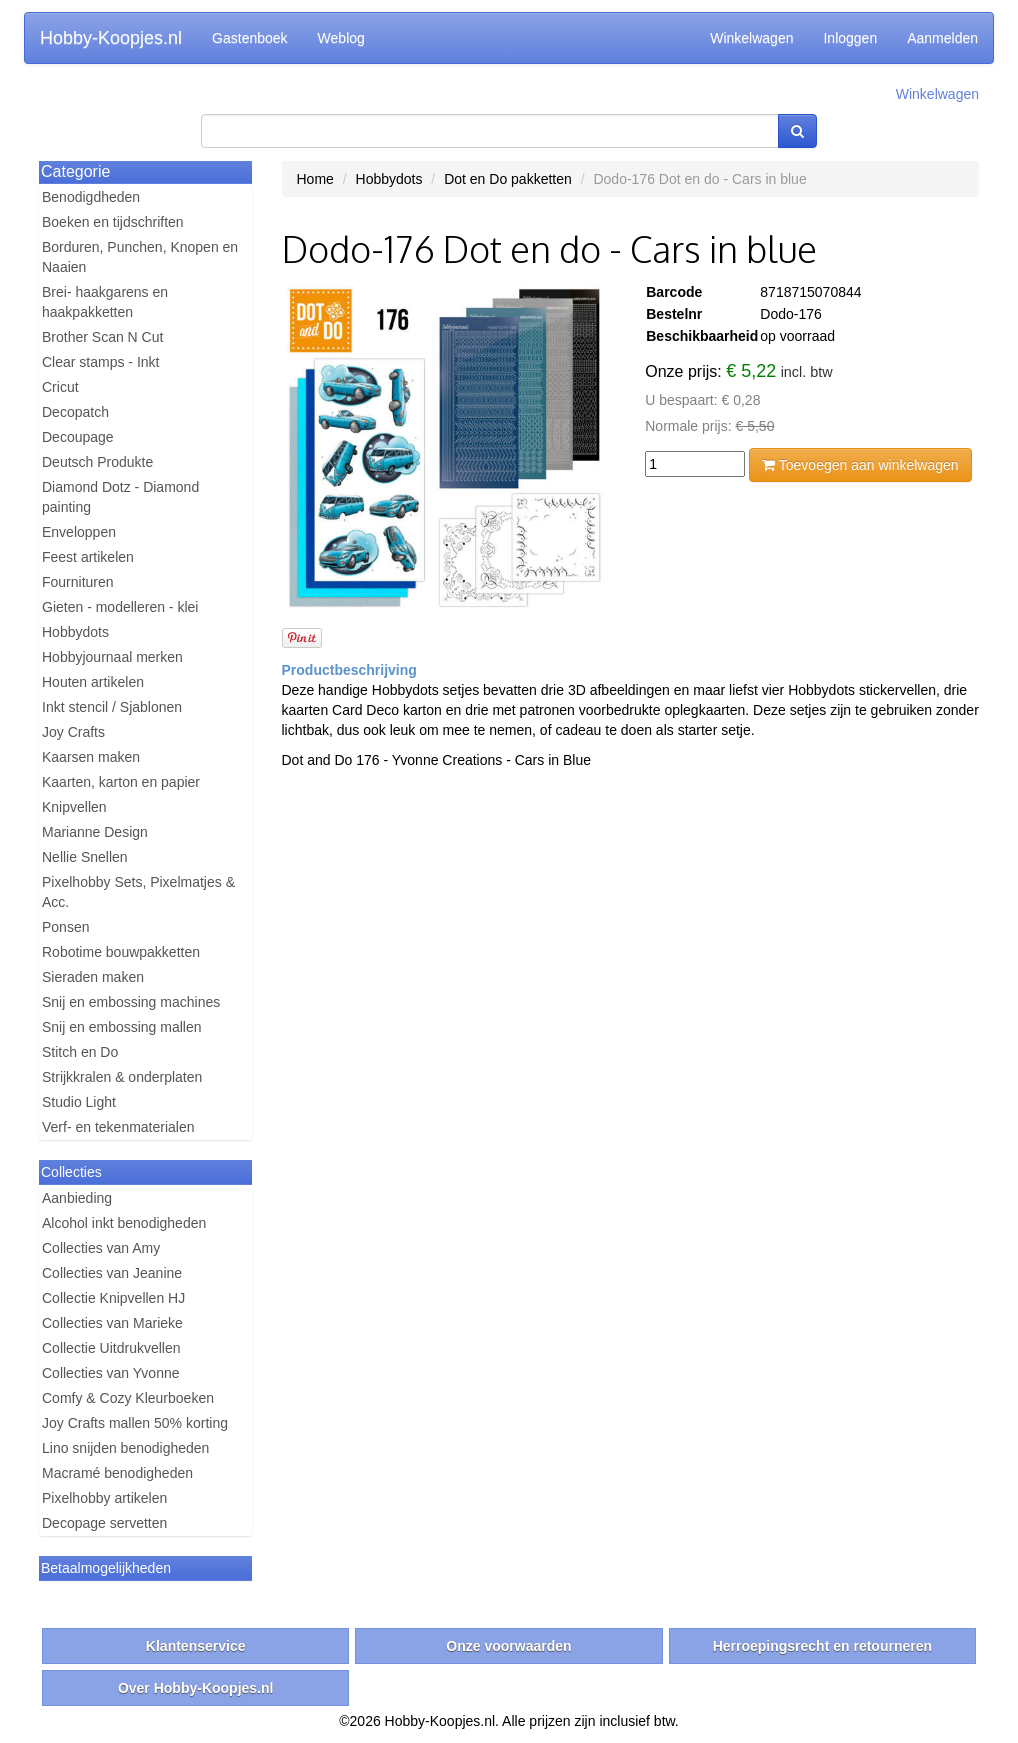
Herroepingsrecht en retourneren (822, 1646)
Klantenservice (196, 1646)
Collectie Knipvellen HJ (113, 1298)
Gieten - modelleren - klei (120, 607)
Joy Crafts (73, 732)
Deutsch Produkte (97, 462)
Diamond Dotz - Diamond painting (120, 497)
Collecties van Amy (101, 1248)
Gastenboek (250, 38)
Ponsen (65, 927)
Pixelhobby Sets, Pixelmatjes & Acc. (138, 892)
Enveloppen (79, 532)
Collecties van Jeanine (112, 1273)
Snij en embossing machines (131, 1002)
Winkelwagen (751, 38)
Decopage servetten (104, 1523)
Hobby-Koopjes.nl (111, 38)
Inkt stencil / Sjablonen (112, 707)
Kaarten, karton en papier (121, 782)
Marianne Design (95, 832)
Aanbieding (77, 1198)
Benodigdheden (91, 197)
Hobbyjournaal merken (112, 657)
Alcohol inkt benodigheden (124, 1223)
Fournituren (78, 582)
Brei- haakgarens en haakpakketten (105, 302)
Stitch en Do (80, 1052)
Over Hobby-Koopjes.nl (196, 1688)
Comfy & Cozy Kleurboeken (128, 1398)
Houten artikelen (93, 682)
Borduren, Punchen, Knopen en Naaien (140, 257)
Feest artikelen (88, 557)
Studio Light (79, 1102)
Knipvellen (74, 807)
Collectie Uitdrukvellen (111, 1348)
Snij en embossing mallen (122, 1027)
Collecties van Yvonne (111, 1373)
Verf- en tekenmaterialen (118, 1127)
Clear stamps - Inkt (100, 362)
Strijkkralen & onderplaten (122, 1077)
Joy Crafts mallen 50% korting (135, 1423)
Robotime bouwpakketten (121, 952)
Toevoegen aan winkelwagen (860, 465)
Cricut (60, 387)
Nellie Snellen (85, 857)
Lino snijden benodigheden (125, 1448)
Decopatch (75, 412)
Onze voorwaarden (508, 1646)
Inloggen (850, 38)
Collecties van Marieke (112, 1323)
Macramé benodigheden (117, 1473)
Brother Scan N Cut (102, 337)
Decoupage (78, 437)
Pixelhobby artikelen (104, 1498)
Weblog (341, 38)
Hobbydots (75, 632)
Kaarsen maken (91, 757)
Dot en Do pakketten (508, 179)
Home (315, 179)
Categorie (75, 171)
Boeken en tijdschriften (113, 222)
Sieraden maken (93, 977)
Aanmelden (942, 38)
